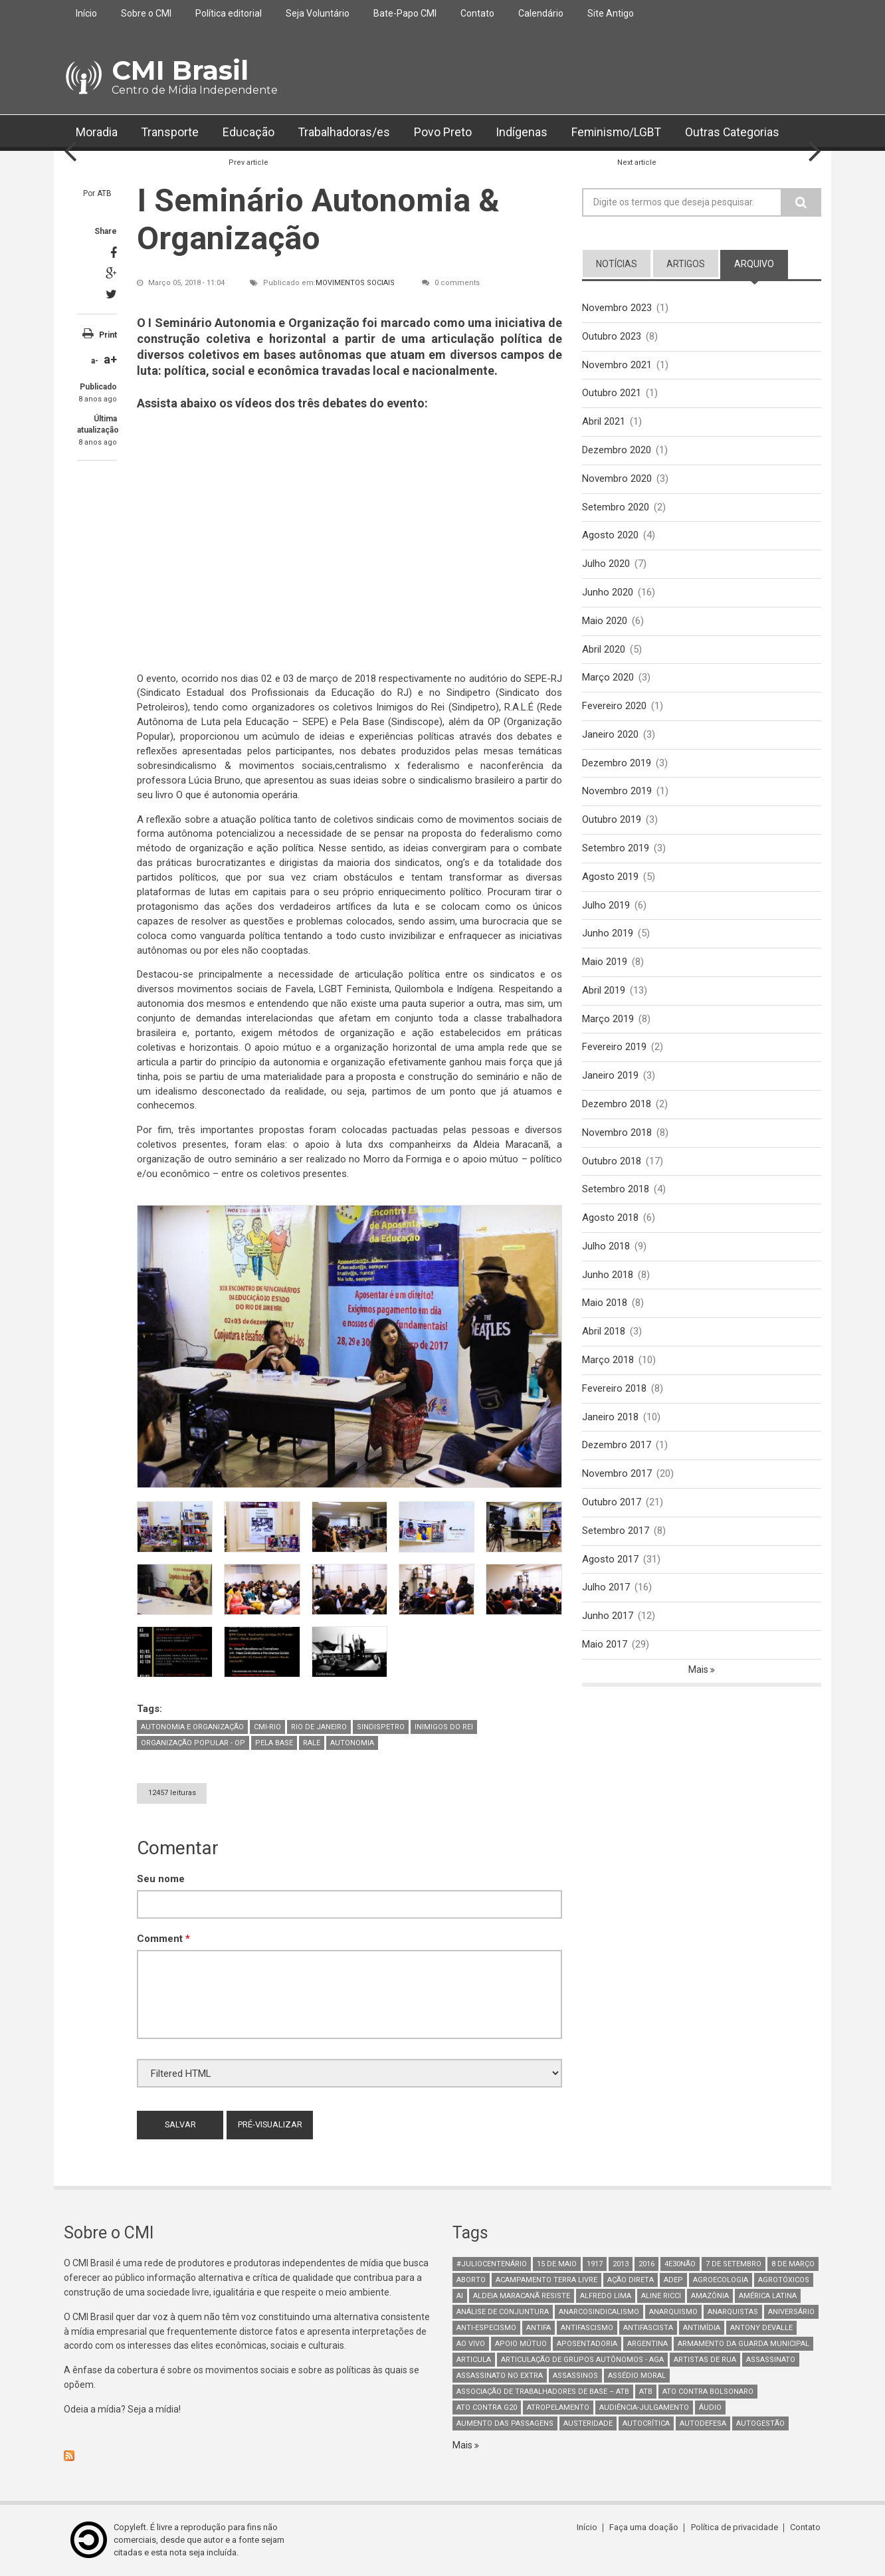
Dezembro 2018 (616, 1106)
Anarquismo (673, 2312)
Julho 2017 (606, 1590)
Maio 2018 (604, 1305)
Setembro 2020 (615, 507)
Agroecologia (720, 2280)
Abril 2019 (603, 992)
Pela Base (274, 1743)
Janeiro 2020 (610, 736)
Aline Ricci (661, 2296)
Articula (473, 2359)
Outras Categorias (735, 133)
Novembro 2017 (617, 1477)
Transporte (170, 133)
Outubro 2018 (611, 1163)
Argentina (647, 2343)
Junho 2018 (607, 1277)
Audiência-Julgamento (644, 2407)
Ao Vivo (470, 2343)
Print (108, 335)
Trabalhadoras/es (345, 133)
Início (86, 13)
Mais (699, 1672)
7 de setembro (733, 2264)
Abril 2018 (603, 1334)
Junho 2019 (607, 935)
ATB (104, 193)
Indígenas (523, 133)
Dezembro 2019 (616, 764)
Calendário (540, 13)
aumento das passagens (504, 2423)
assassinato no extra (499, 2375)
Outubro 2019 (611, 821)
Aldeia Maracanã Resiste (521, 2296)
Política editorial (228, 13)
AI (459, 2296)
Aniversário (791, 2312)
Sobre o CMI (146, 13)
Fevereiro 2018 (614, 1391)
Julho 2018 (606, 1249)
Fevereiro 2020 (614, 707)
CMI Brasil (180, 70)
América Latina (768, 2296)
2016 (646, 2264)
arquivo (754, 264)
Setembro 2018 (615, 1192)
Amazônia (710, 2296)
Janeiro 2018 (610, 1420)
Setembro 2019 (615, 849)
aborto (471, 2280)
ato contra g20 (486, 2407)
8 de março (793, 2264)
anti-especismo (486, 2327)
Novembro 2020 (617, 479)
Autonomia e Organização (192, 1727)
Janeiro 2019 (610, 1077)
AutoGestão (760, 2423)
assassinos (575, 2375)
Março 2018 (608, 1362)
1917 (595, 2264)
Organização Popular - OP (193, 1743)
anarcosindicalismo (599, 2312)
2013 (621, 2264)
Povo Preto (444, 133)
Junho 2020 (607, 593)
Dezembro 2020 (616, 451)
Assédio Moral (637, 2375)
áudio (710, 2407)
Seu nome (161, 1879)
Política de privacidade (735, 2527)
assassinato (770, 2359)
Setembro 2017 (615, 1534)
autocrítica (646, 2423)
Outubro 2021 (611, 393)
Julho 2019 (606, 906)
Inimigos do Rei (444, 1727)
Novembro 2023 (617, 308)
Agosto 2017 (610, 1562)
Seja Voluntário (317, 13)
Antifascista (648, 2327)
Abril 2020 (603, 650)
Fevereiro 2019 (614, 1049)
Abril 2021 (603, 422)
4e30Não (680, 2264)
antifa (538, 2327)
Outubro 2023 (611, 336)
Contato (477, 13)
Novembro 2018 (617, 1134)
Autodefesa (703, 2423)
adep (673, 2280)
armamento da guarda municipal (743, 2343)
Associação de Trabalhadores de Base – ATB (542, 2391)
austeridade (588, 2423)
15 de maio (557, 2264)
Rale (311, 1743)
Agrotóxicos (783, 2280)
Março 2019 (608, 1021)
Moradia (97, 133)
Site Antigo (610, 13)
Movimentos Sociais (355, 282)
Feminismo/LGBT (618, 133)
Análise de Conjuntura (502, 2312)
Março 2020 (608, 679)
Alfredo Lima (605, 2296)
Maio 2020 (604, 621)
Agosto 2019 (610, 878)
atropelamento (558, 2407)
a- (94, 361)
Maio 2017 (604, 1648)
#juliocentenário (491, 2264)
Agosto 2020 (610, 536)
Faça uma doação (645, 2527)
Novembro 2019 (617, 792)
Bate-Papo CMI (405, 13)
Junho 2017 (607, 1619)
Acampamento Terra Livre (546, 2280)
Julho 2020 (606, 564)
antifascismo (587, 2327)
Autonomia (352, 1743)
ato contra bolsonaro (707, 2391)
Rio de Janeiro (319, 1727)
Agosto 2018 (610, 1220)
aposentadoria (587, 2343)
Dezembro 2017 (616, 1448)
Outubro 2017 (611, 1505)
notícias (616, 264)
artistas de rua (705, 2359)
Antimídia (701, 2327)
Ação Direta (630, 2280)
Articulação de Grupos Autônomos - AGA (582, 2359)
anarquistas (733, 2312)
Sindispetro (381, 1727)
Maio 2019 (604, 964)
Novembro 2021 (617, 365)
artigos (685, 264)
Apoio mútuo (521, 2343)
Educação (249, 133)
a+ (110, 359)
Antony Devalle (761, 2327)
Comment (163, 1939)
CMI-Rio (267, 1727)
